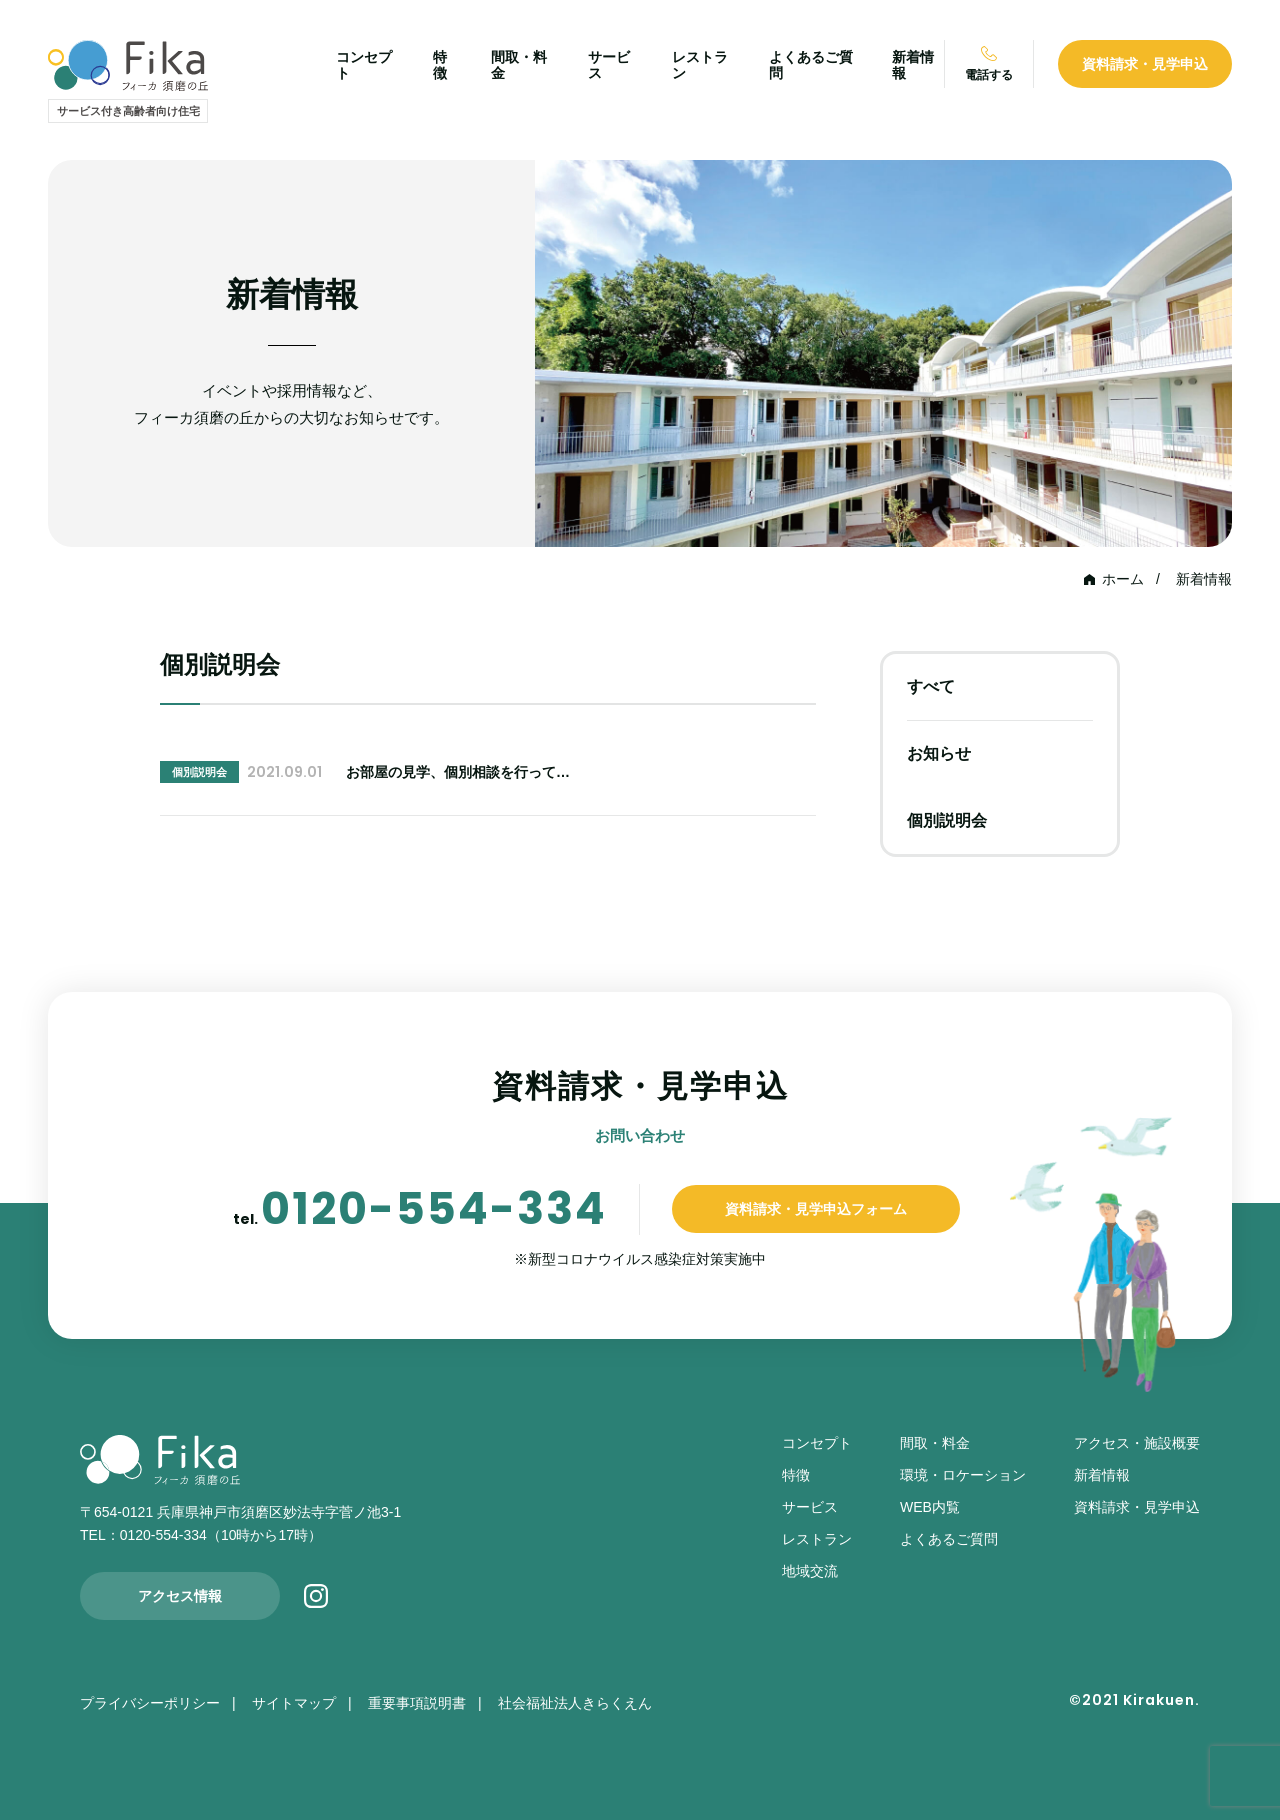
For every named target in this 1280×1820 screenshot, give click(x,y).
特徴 (440, 65)
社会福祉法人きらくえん (575, 1703)
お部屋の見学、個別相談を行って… (458, 772)
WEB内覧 (930, 1507)
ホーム (1123, 579)
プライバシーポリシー (150, 1703)
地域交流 (810, 1571)
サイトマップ (294, 1703)
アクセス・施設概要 (1137, 1443)
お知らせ (939, 753)
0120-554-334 (434, 1208)
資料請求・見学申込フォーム (816, 1209)
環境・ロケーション (963, 1475)
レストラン (817, 1539)
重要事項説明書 (417, 1703)
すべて (931, 686)
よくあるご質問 (949, 1539)
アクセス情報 (180, 1596)
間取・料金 (935, 1443)
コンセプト (817, 1443)
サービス (810, 1507)
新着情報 (1204, 579)
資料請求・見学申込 (1145, 64)
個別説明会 (947, 820)
